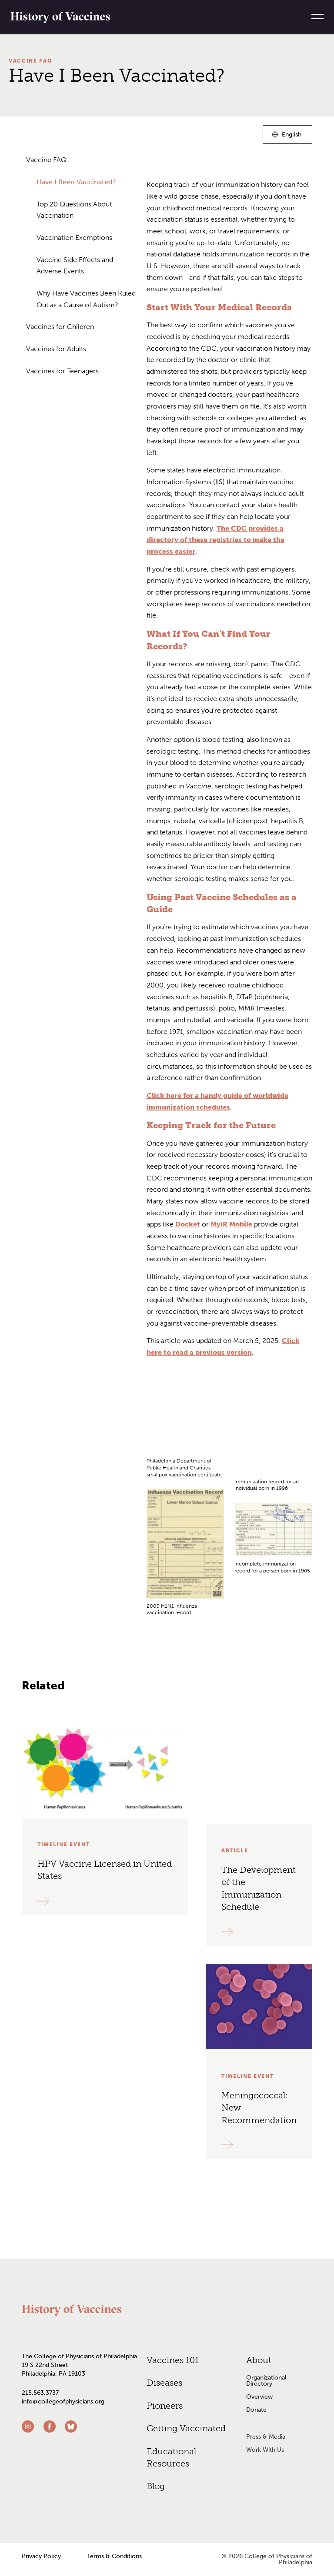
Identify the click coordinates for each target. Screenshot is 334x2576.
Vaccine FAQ (30, 61)
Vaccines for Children (60, 326)
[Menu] (314, 16)
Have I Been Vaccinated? (76, 182)
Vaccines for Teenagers (62, 371)
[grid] (229, 1517)
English (292, 136)
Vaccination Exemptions (74, 237)
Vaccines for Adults (56, 349)
